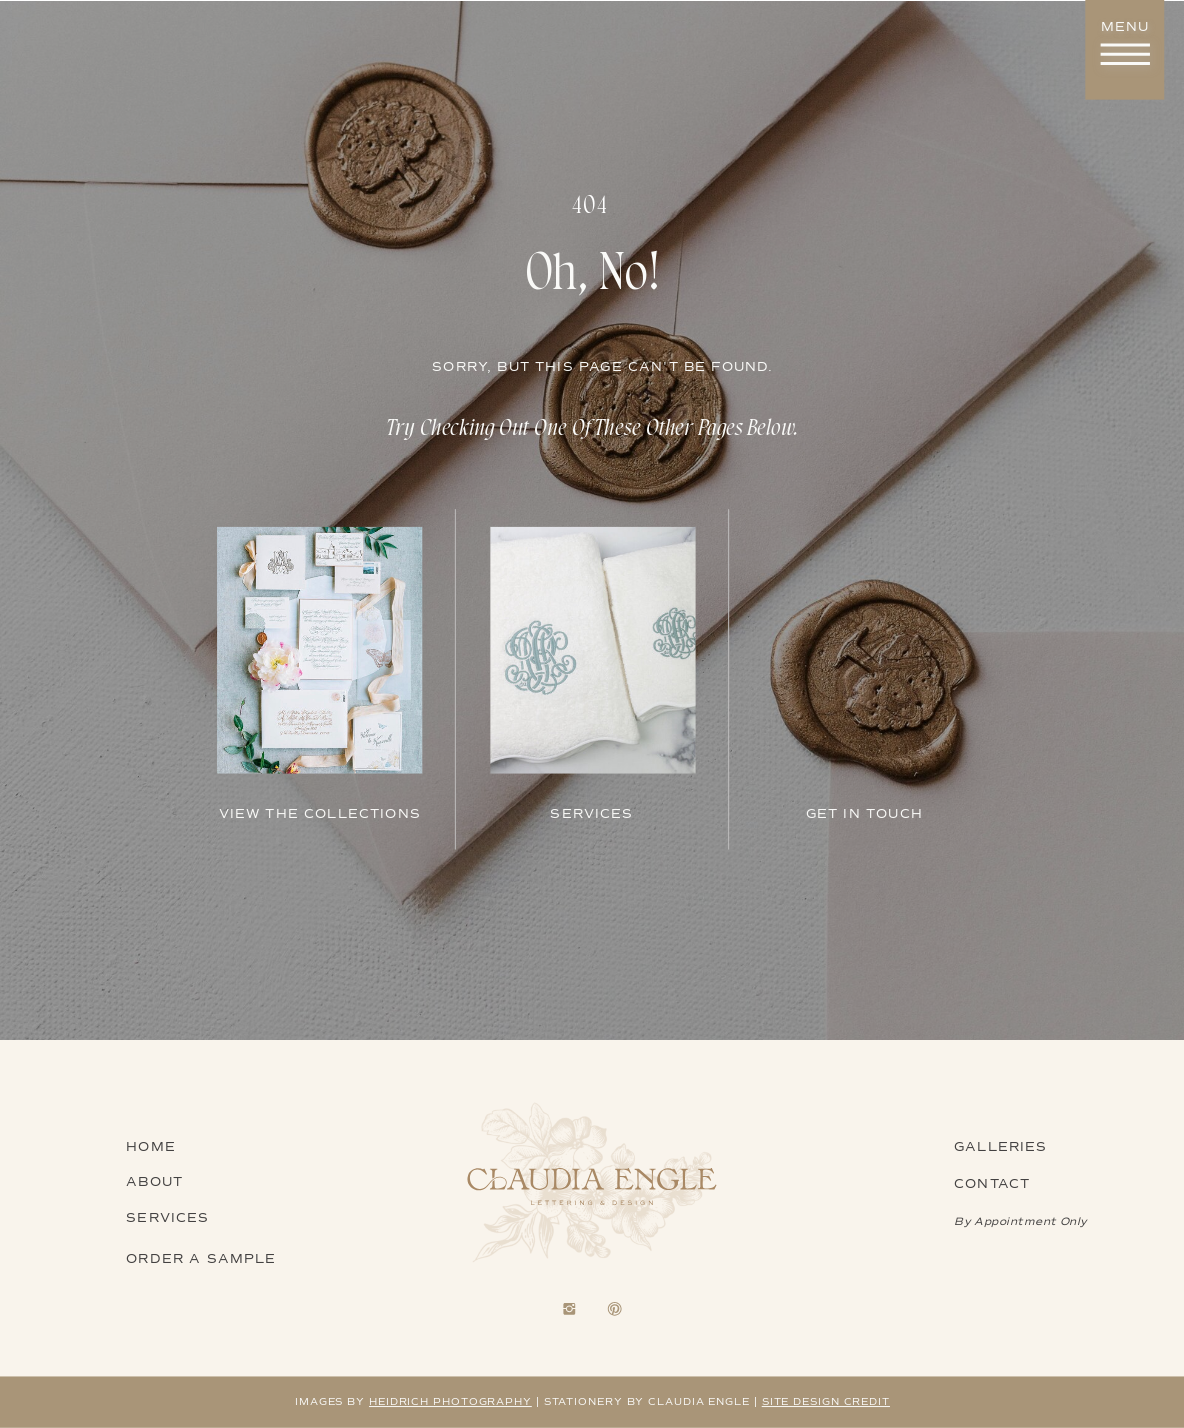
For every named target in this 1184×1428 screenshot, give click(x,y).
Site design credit (826, 1401)
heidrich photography (450, 1401)
